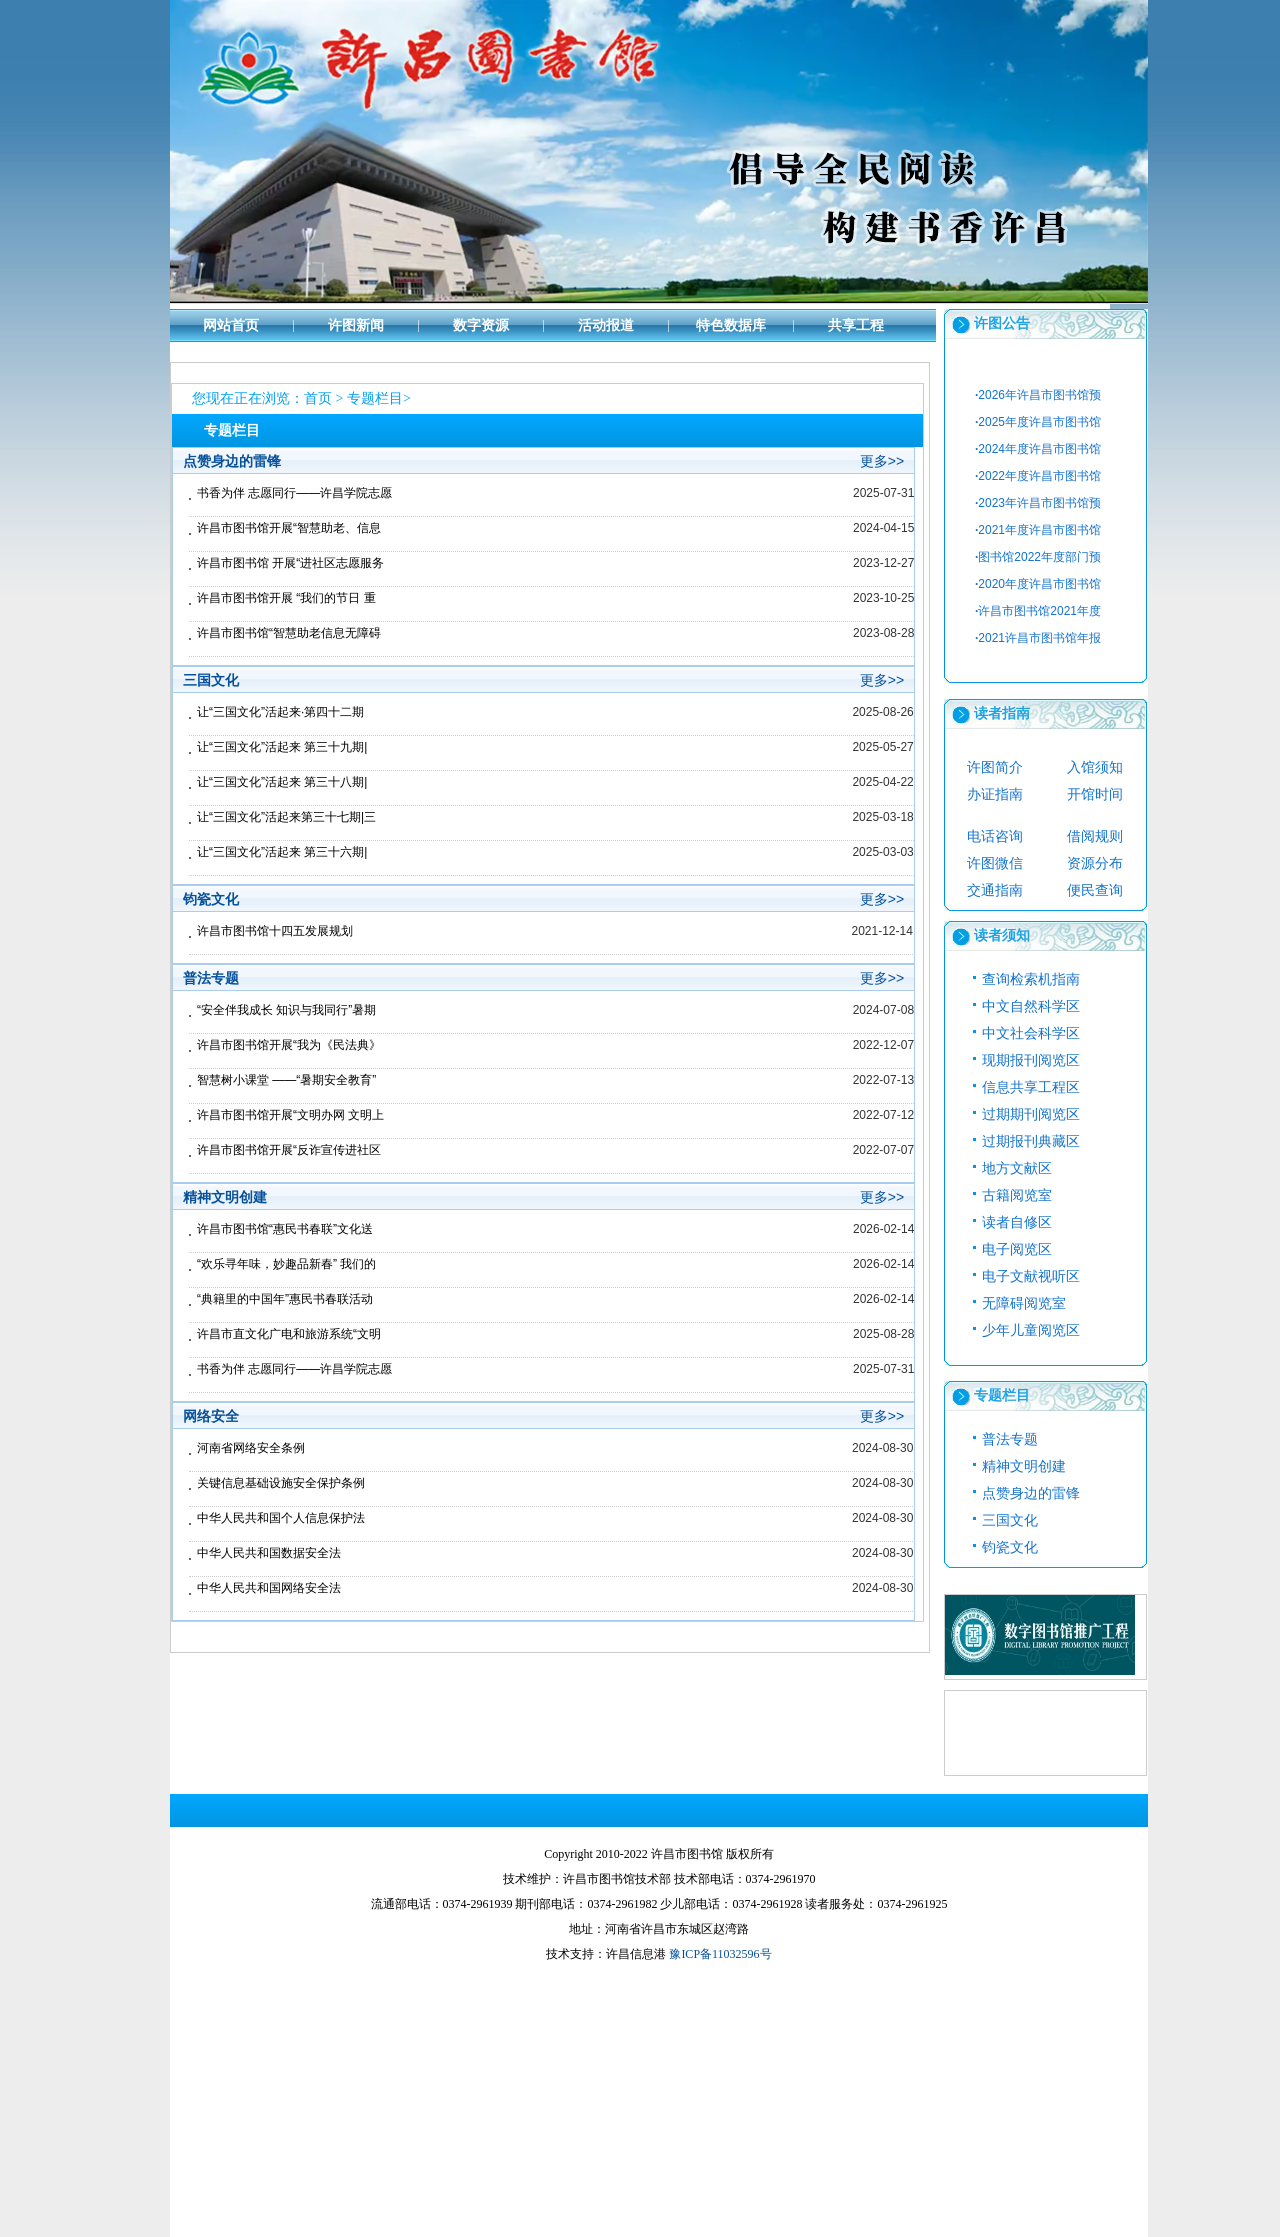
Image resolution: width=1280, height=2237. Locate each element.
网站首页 (231, 325)
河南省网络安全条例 (251, 1448)
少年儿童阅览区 (1031, 1330)
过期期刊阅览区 (1031, 1114)
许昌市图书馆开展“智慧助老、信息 (289, 528)
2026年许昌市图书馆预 (1038, 395)
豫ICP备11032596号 (720, 1954)
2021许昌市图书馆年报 (1038, 638)
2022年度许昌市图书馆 (1038, 476)
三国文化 (1010, 1520)
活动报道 (606, 325)
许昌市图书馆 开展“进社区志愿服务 (290, 563)
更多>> (882, 461)
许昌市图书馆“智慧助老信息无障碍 (289, 633)
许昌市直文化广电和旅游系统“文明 (289, 1334)
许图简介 (995, 767)
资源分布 (1095, 863)
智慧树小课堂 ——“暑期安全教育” (286, 1080)
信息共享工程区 (1031, 1087)
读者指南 (1002, 713)
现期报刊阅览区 (1031, 1060)
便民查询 (1095, 890)
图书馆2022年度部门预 (1038, 557)
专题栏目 (375, 398)
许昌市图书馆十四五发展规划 (275, 931)
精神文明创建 (1024, 1466)
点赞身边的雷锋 (1031, 1493)
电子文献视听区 (1031, 1276)
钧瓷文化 (1010, 1547)
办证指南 (995, 794)
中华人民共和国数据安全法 (269, 1553)
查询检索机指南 (1031, 979)
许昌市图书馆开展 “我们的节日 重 (286, 598)
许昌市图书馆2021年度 (1038, 611)
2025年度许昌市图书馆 (1038, 422)
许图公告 (1002, 323)
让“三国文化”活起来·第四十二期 (280, 712)
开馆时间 (1095, 794)
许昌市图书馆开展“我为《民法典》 (289, 1045)
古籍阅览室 (1017, 1195)
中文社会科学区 (1031, 1033)
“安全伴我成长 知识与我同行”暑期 (286, 1010)
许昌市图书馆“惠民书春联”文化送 (285, 1229)
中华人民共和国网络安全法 (269, 1588)
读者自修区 (1017, 1222)
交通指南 (995, 890)
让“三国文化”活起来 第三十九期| (282, 747)
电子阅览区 (1017, 1249)
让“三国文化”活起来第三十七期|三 (286, 817)
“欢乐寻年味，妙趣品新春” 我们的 (286, 1264)
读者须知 (1002, 935)
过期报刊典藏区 (1031, 1141)
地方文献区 (1017, 1168)
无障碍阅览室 (1024, 1303)
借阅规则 (1095, 836)
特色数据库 (731, 325)
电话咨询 (995, 836)
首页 (318, 398)
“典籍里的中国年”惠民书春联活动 (285, 1299)
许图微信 (995, 863)
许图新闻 (356, 325)
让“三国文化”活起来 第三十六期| (282, 852)
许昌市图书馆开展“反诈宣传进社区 (289, 1150)
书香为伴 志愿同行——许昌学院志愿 (294, 493)
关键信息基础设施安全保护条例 (281, 1483)
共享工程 (856, 325)
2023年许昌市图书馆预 (1038, 503)
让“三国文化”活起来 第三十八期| (282, 782)
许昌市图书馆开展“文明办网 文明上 (290, 1115)
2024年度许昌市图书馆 (1038, 449)
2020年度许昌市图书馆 (1038, 584)
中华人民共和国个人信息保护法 (281, 1518)
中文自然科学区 (1031, 1006)
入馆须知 (1095, 767)
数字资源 (481, 325)
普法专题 (1010, 1439)
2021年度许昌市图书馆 (1038, 530)
